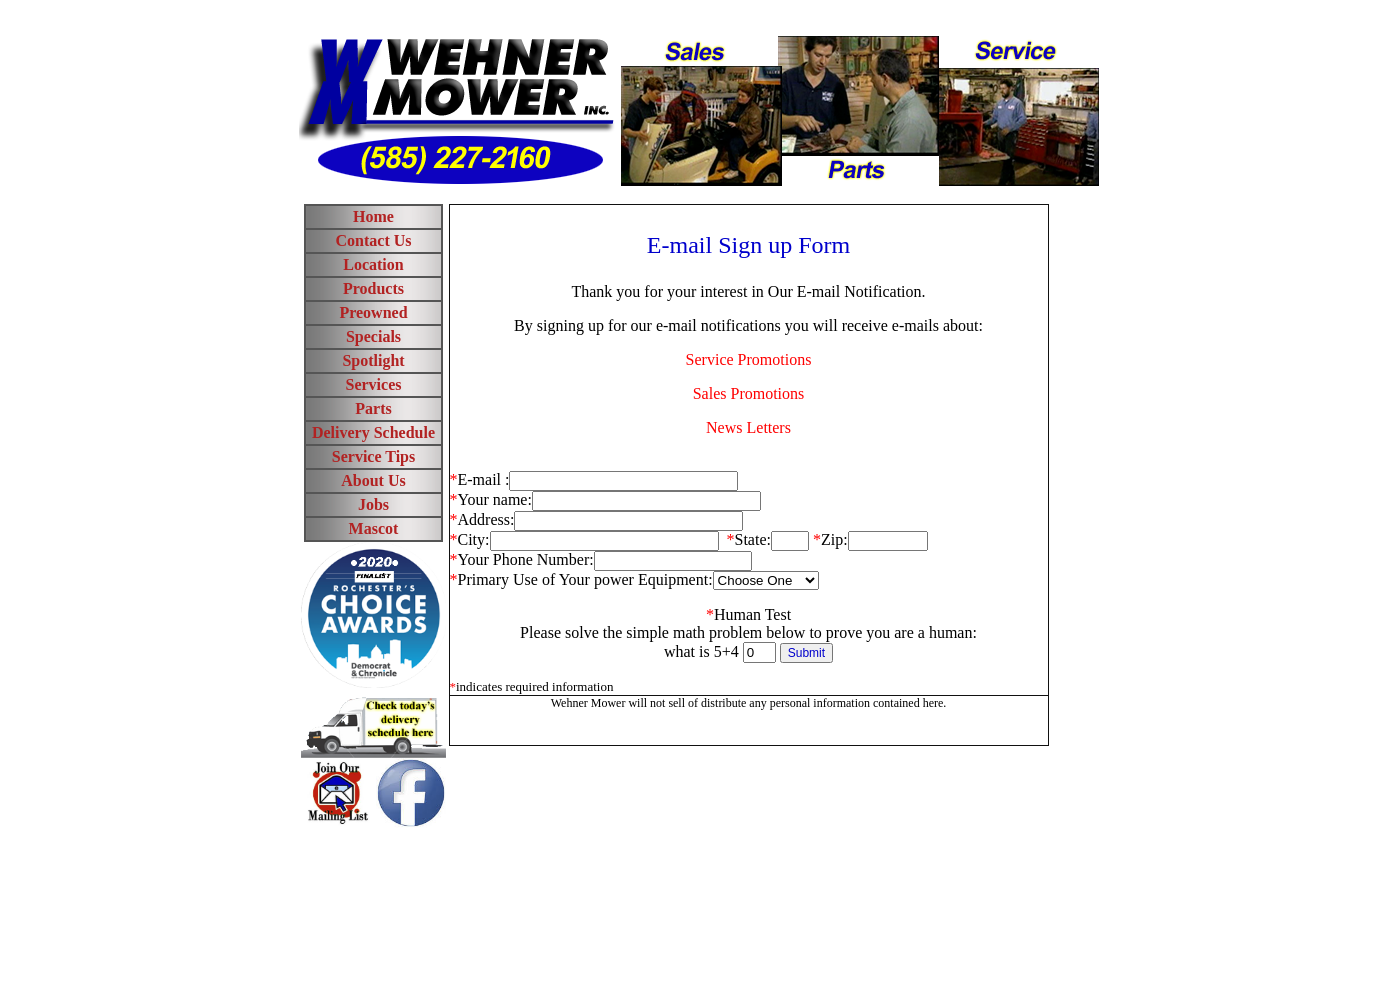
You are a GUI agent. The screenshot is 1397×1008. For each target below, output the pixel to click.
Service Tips (373, 456)
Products (373, 288)
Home (373, 216)
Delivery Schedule (373, 432)
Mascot (374, 528)
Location (373, 264)
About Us (373, 480)
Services (374, 384)
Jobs (373, 504)
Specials (373, 336)
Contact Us (374, 240)
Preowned (373, 312)
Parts (373, 408)
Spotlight (373, 360)
